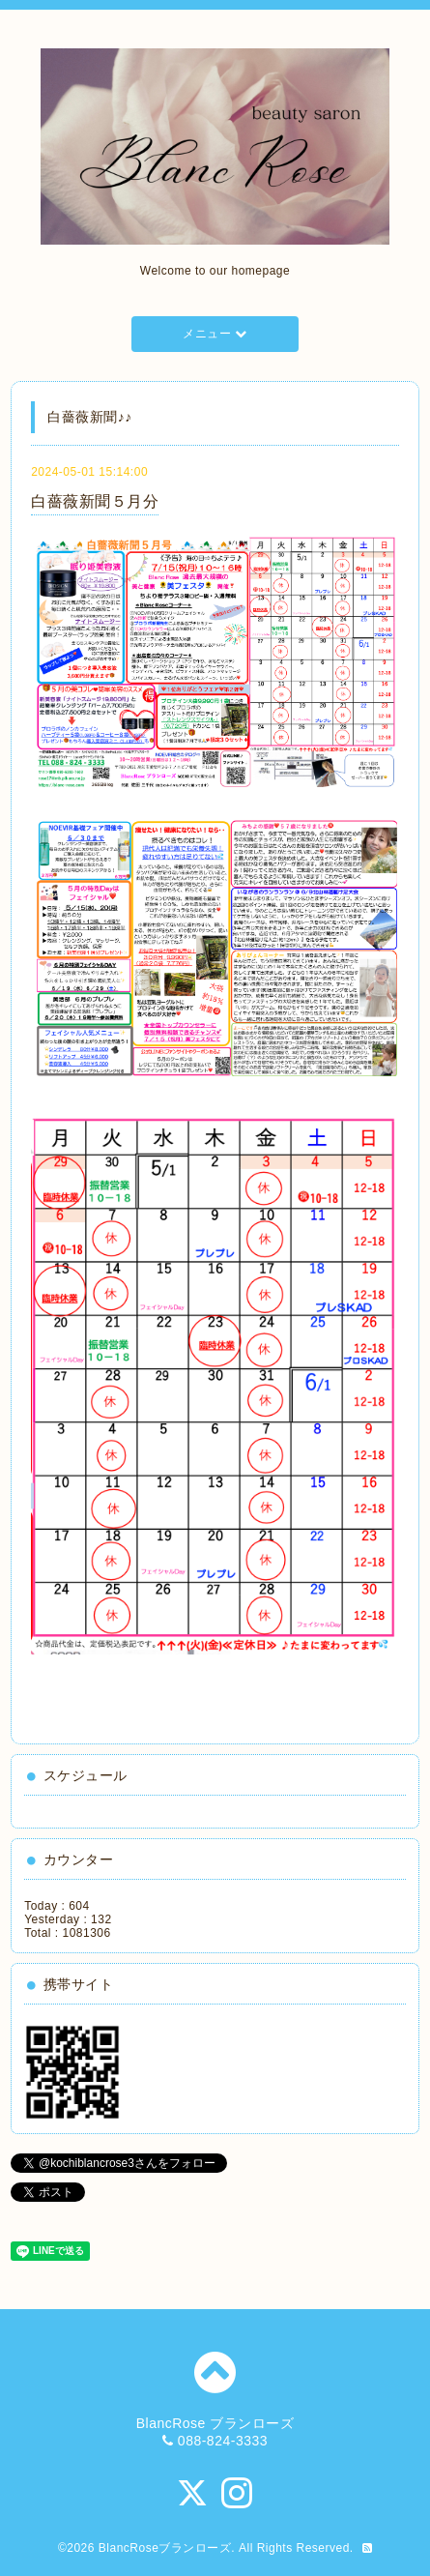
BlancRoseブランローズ (165, 2548)
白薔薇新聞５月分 (94, 501)
